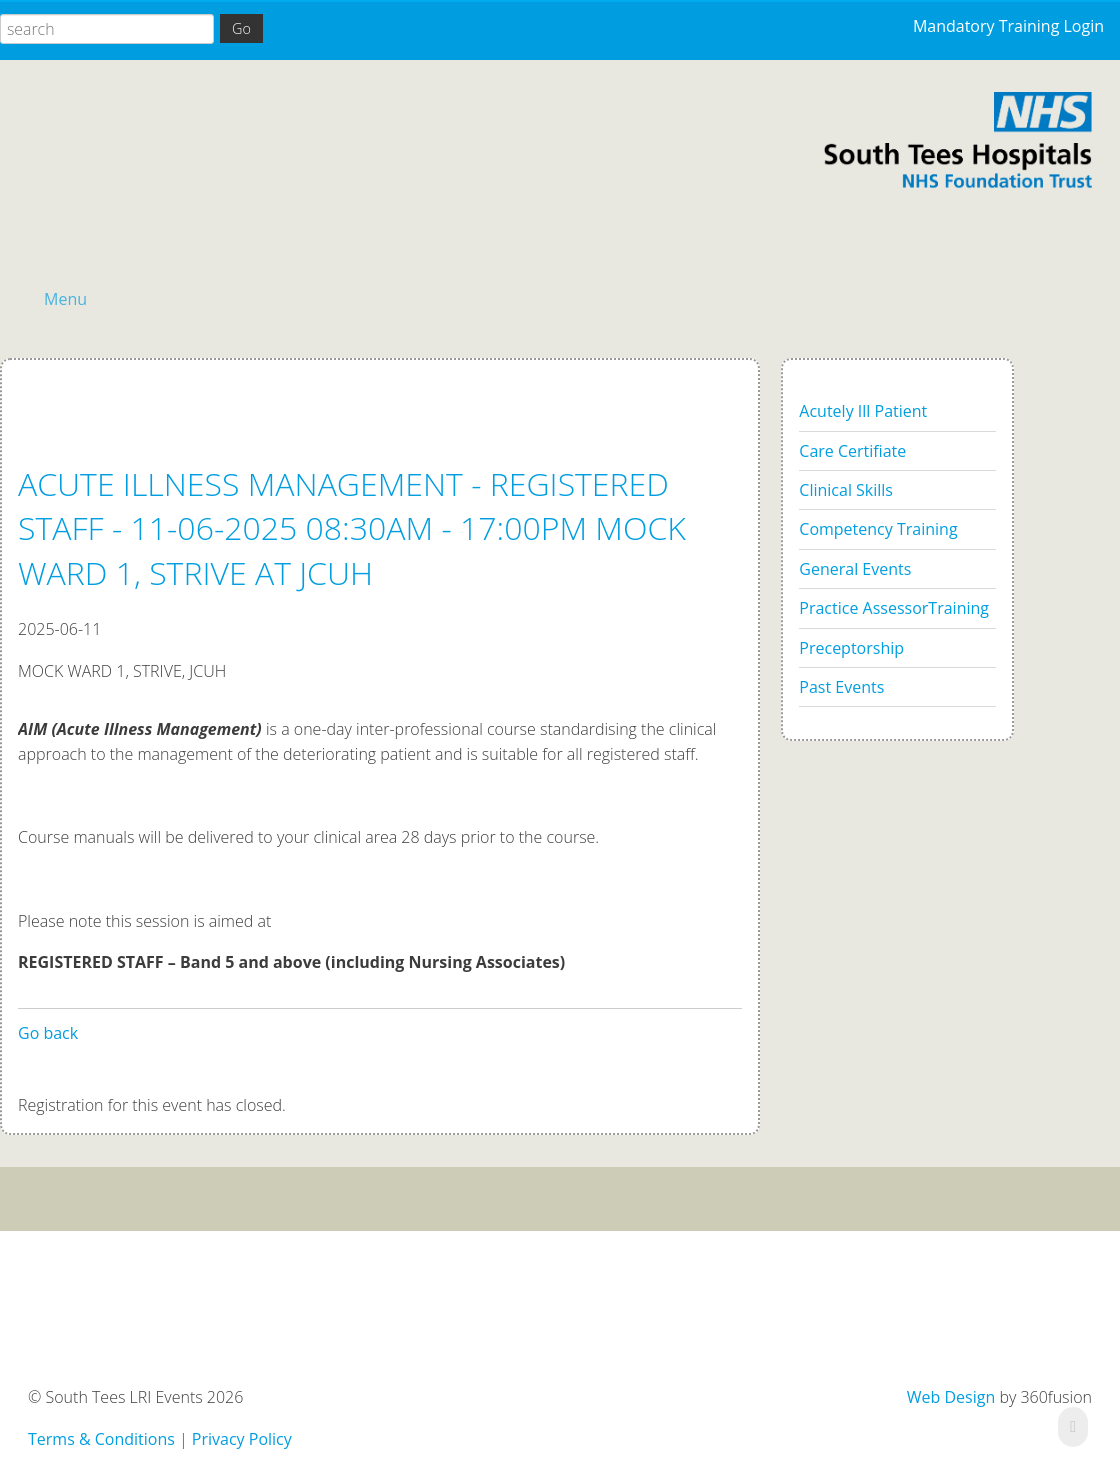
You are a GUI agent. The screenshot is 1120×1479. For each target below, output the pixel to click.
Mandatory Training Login (1008, 26)
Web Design (951, 1397)
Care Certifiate (852, 451)
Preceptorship (851, 648)
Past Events (841, 687)
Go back (48, 1033)
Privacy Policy (242, 1439)
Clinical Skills (846, 490)
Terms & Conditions (101, 1439)
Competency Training (878, 529)
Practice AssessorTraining (894, 608)
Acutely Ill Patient (863, 411)
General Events (855, 569)
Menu (65, 299)
